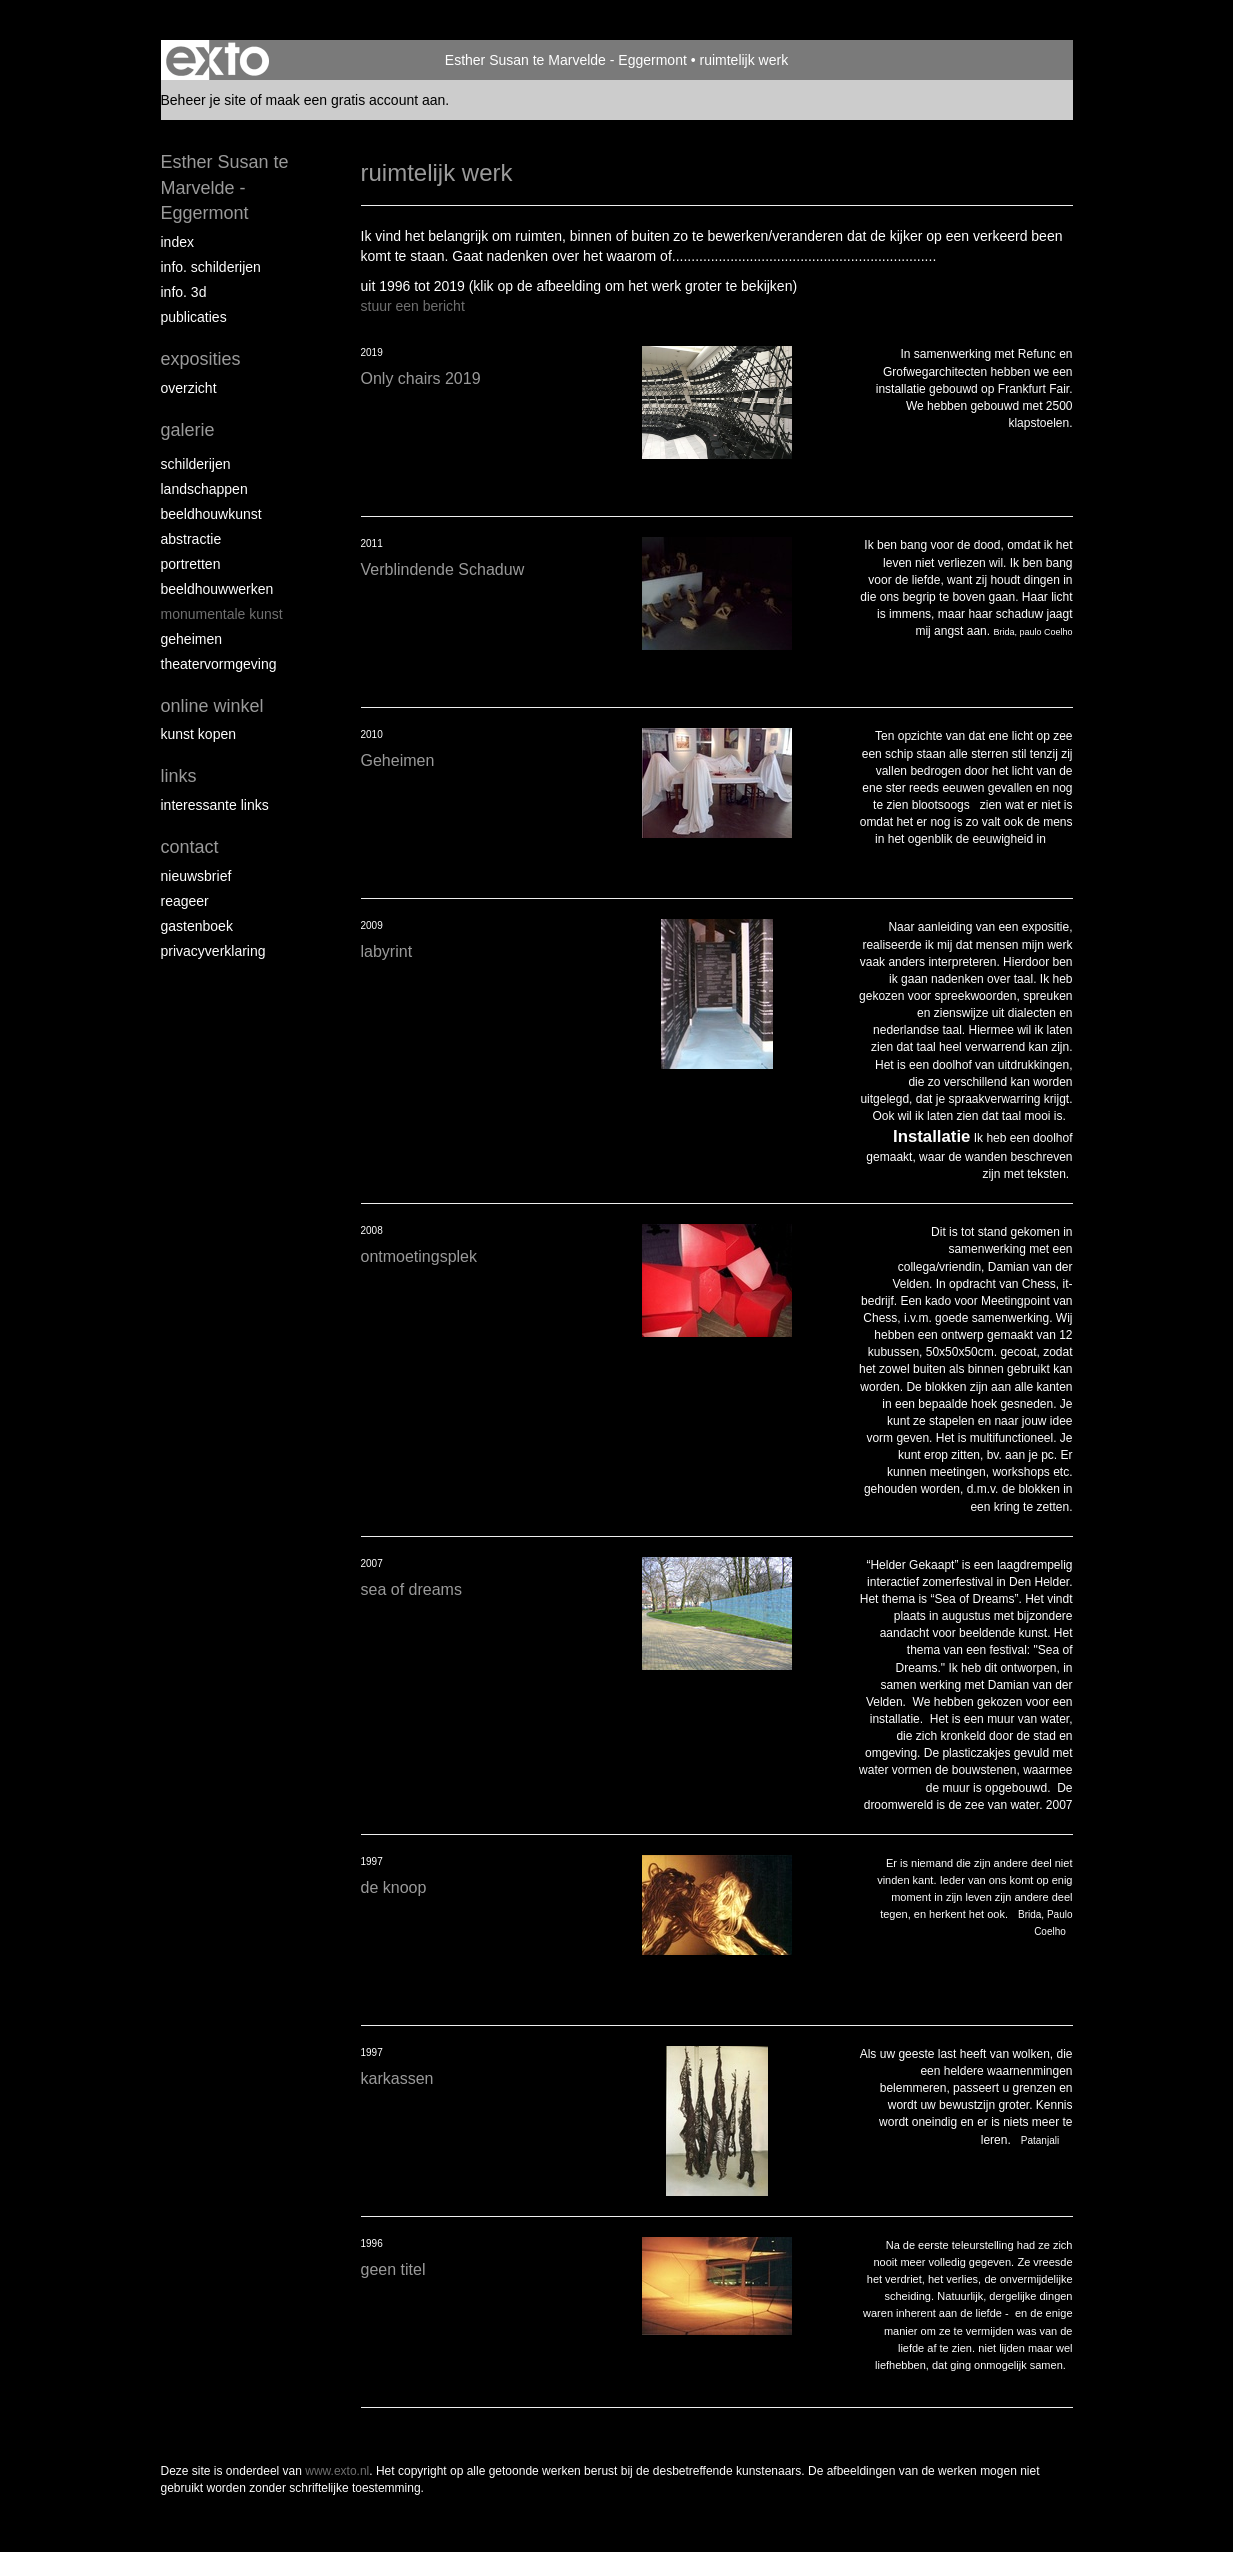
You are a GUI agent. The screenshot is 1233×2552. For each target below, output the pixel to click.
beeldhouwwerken (217, 589)
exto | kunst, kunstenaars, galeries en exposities (217, 60)
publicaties (194, 317)
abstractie (191, 539)
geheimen (192, 639)
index (177, 242)
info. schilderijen (211, 267)
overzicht (189, 388)
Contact (190, 847)
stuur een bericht (413, 306)
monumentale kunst (222, 614)
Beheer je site (204, 100)
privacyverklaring (213, 951)
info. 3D (184, 292)
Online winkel (212, 706)
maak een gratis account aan (356, 100)
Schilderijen (196, 464)
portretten (191, 564)
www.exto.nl (337, 2471)
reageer (185, 901)
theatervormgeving (219, 664)
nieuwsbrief (196, 876)
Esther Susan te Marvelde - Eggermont (566, 60)
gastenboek (197, 926)
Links (179, 776)
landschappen (204, 489)
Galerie (188, 430)
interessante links (215, 805)
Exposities (201, 359)
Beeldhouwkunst (211, 514)
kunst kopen (199, 734)
